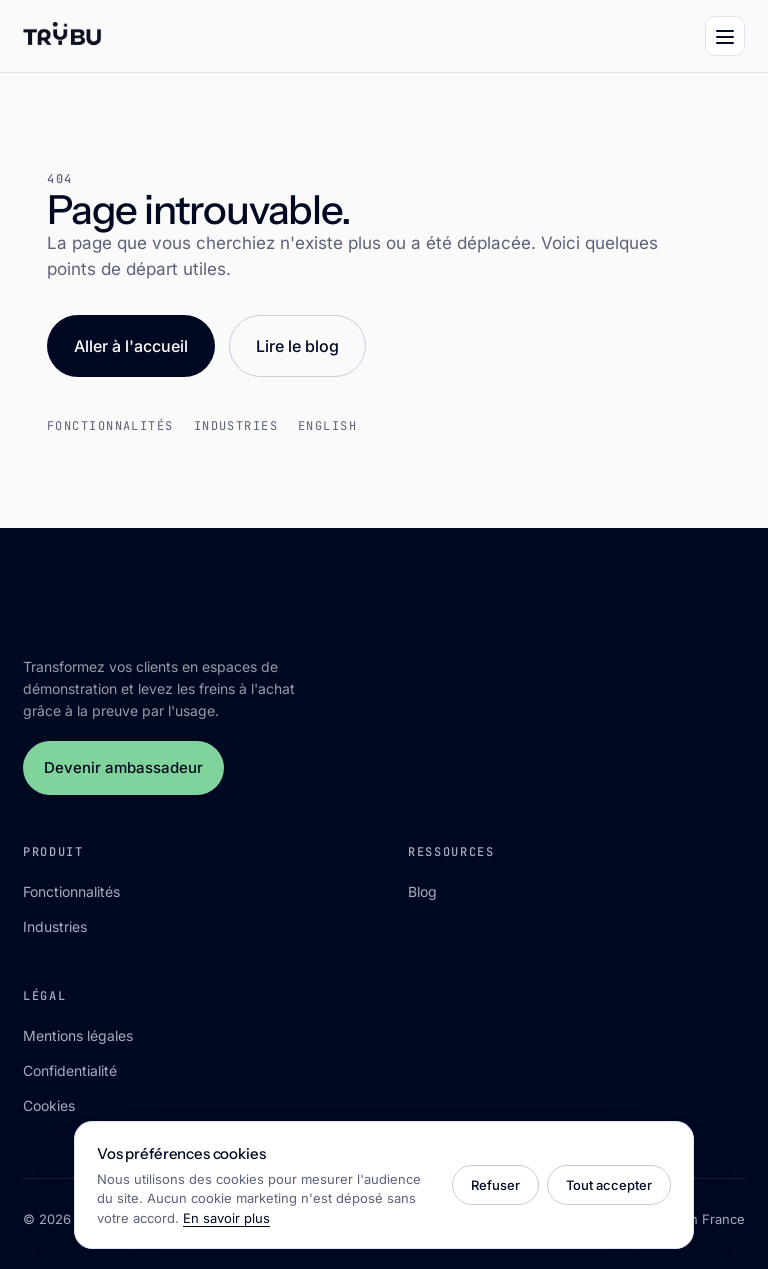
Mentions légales (78, 1035)
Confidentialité (70, 1070)
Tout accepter (609, 1185)
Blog (422, 891)
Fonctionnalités (110, 426)
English (327, 426)
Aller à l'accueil (131, 346)
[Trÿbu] (62, 36)
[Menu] (725, 36)
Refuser (495, 1185)
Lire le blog (297, 346)
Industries (236, 426)
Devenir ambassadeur (123, 767)
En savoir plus (226, 1218)
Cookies (49, 1105)
